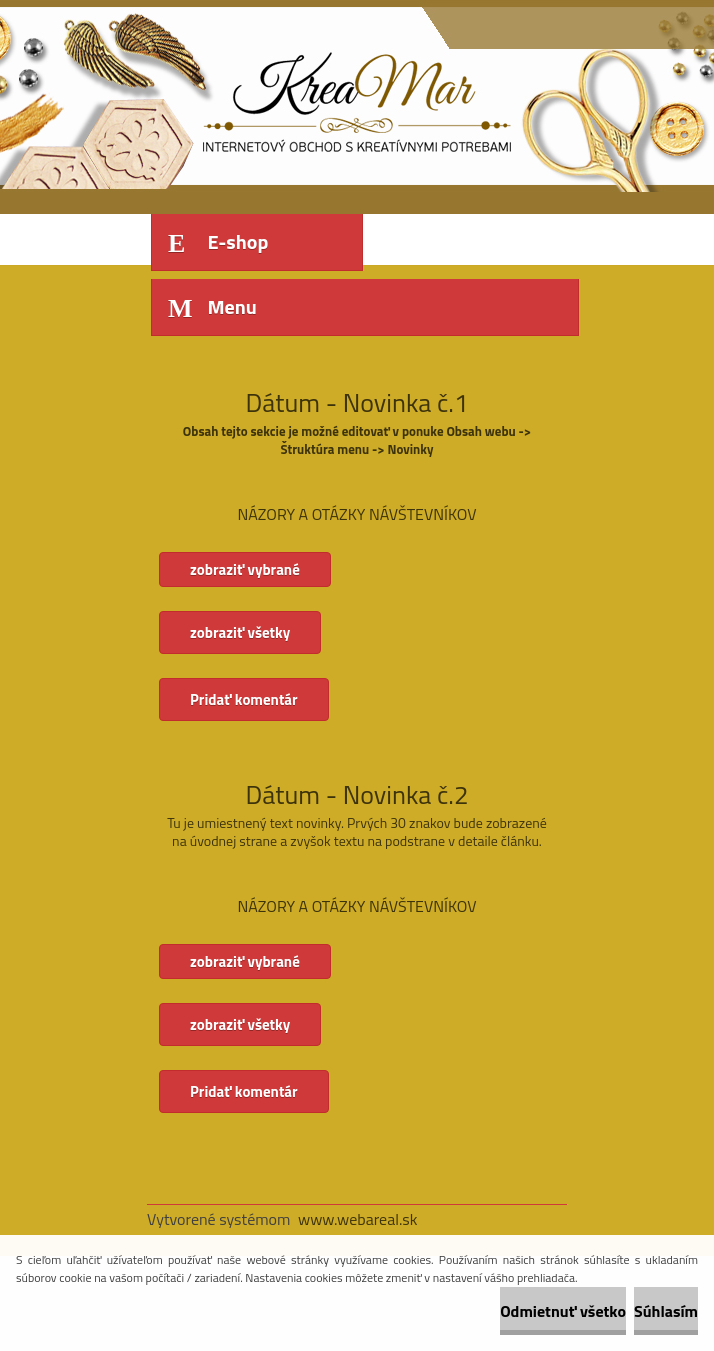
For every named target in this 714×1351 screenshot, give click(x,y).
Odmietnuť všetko (563, 1311)
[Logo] (284, 97)
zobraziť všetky (240, 632)
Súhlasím (666, 1311)
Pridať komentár (244, 699)
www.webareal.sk (358, 1219)
